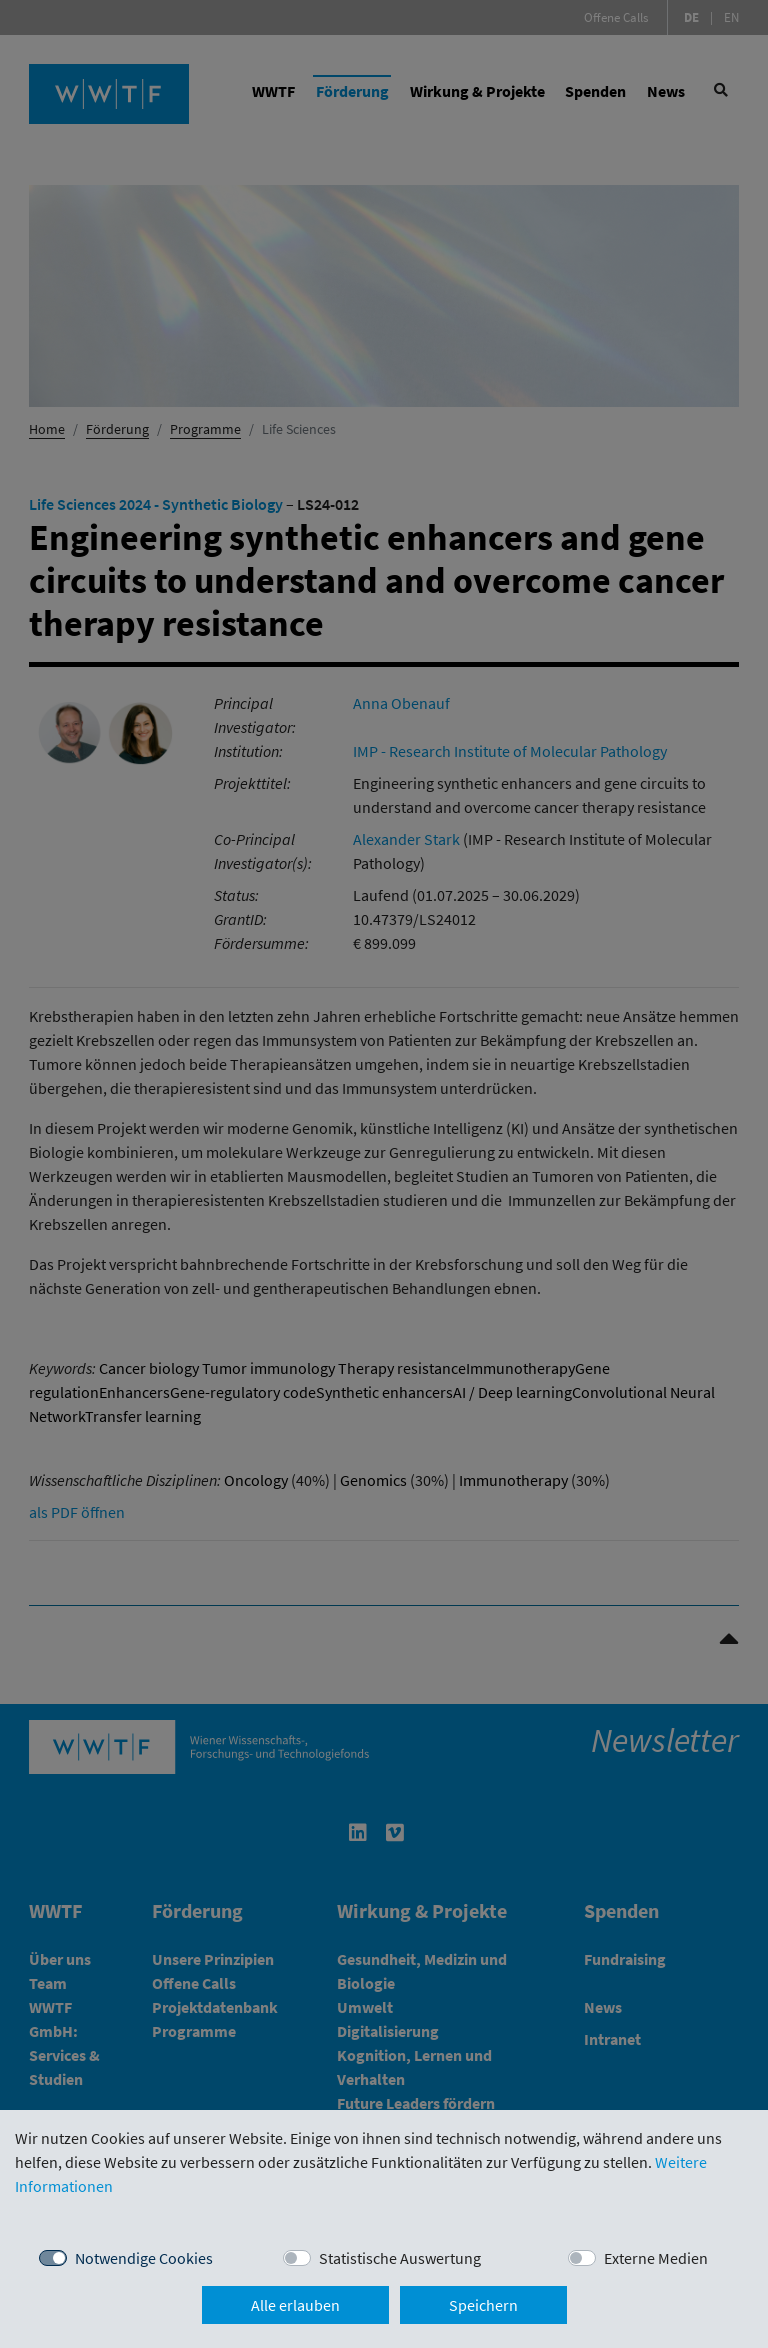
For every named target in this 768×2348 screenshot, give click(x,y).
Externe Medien (656, 2258)
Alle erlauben (295, 2305)
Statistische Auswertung (400, 2258)
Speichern (483, 2305)
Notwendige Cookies (144, 2258)
